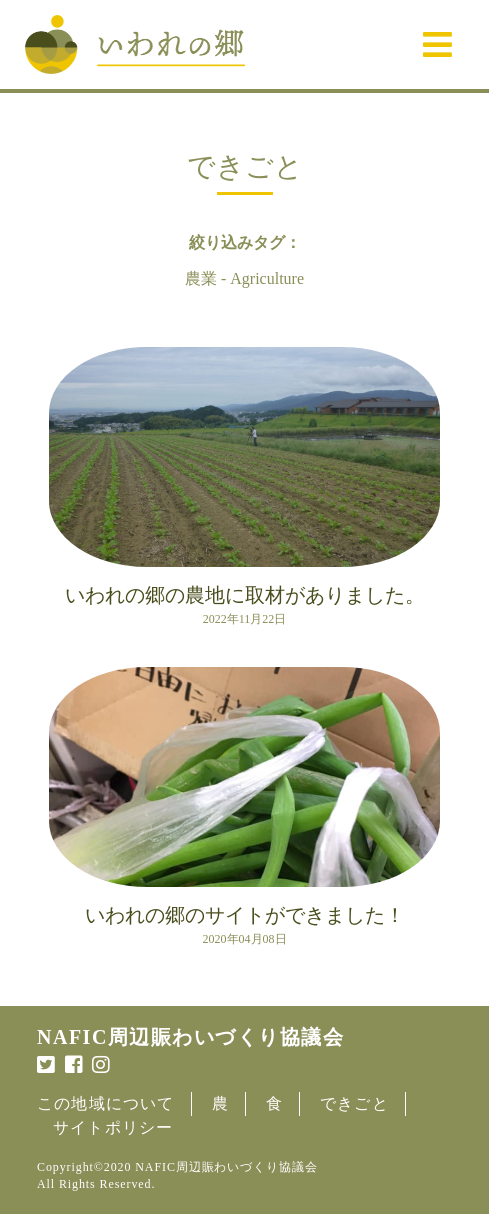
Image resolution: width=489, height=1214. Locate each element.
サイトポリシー (113, 1127)
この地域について (106, 1103)
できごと (354, 1103)
